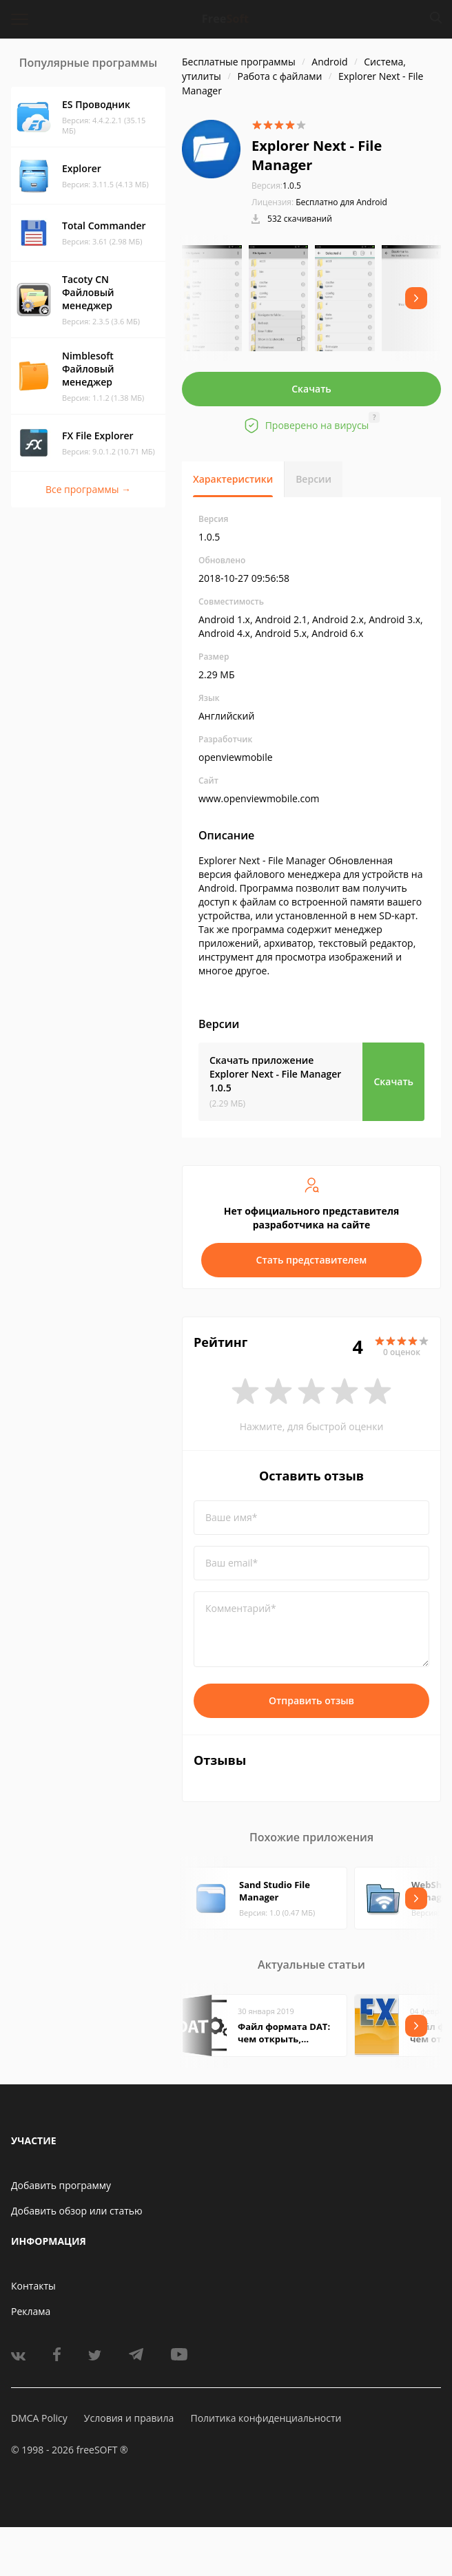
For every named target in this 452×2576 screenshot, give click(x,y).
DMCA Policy (39, 2418)
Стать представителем (311, 1259)
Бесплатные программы (239, 61)
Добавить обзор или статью (77, 2210)
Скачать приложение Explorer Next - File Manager (275, 1074)
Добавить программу (61, 2185)
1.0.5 (276, 185)
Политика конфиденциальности (265, 2418)
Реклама (30, 2311)
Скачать (311, 388)
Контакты (33, 2285)
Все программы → (88, 489)
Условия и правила (129, 2418)
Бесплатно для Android (341, 202)
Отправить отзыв (311, 1700)
